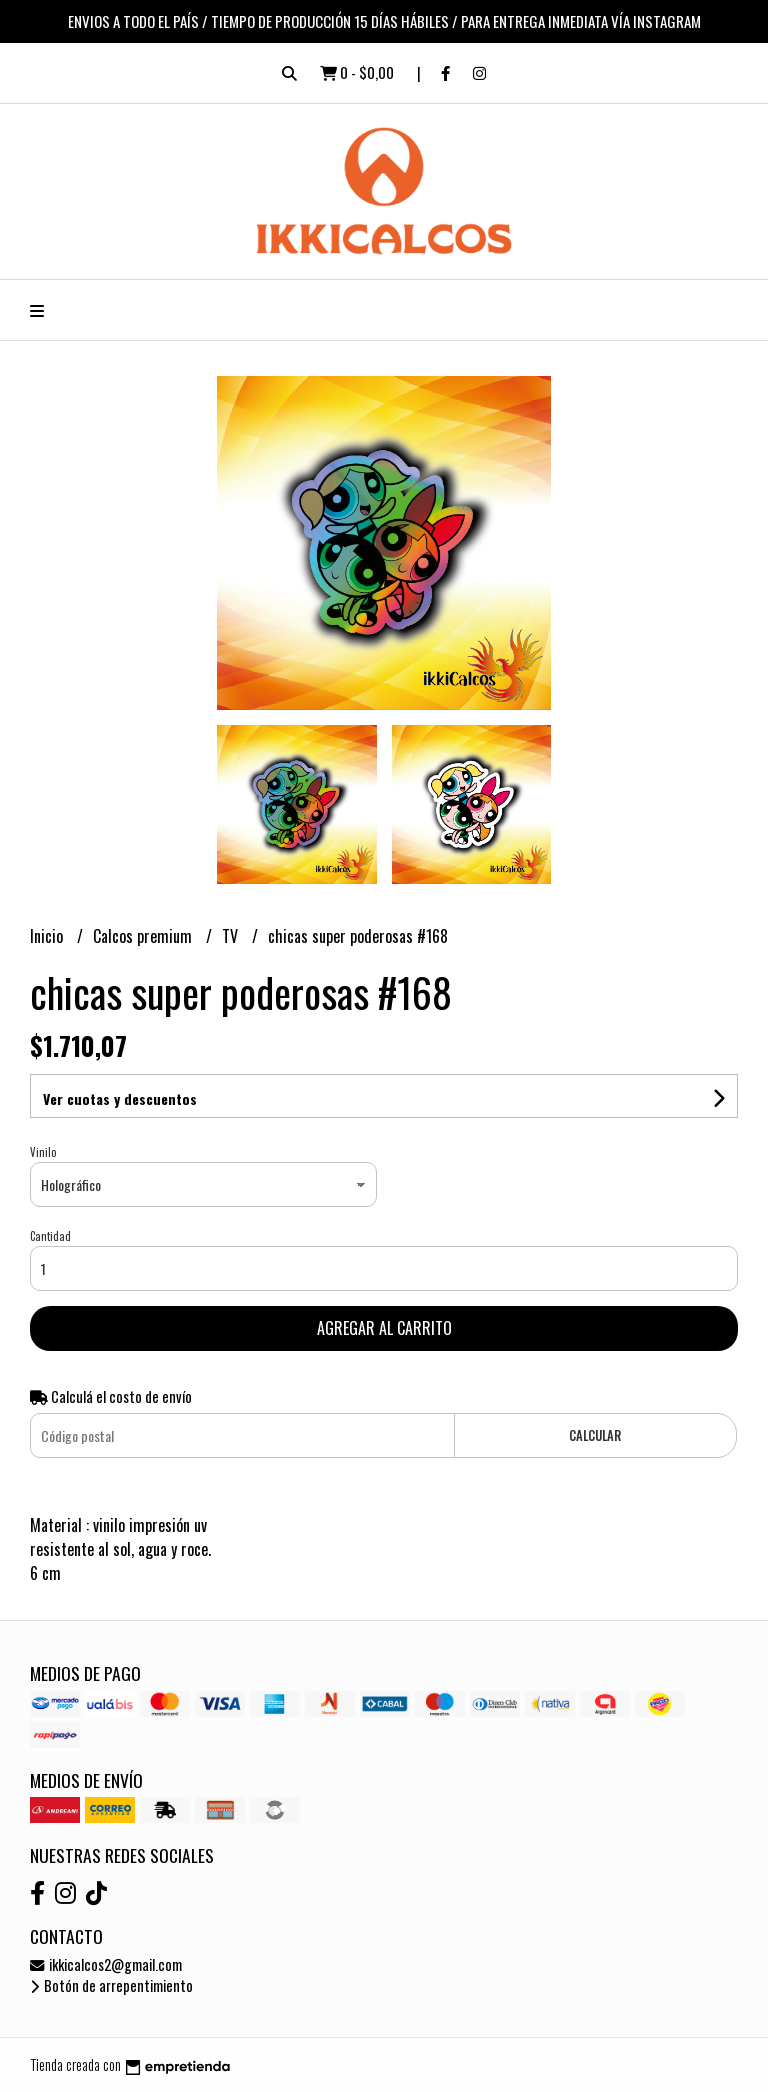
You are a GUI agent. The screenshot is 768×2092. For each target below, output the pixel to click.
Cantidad (50, 1236)
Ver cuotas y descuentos (120, 1098)
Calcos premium (144, 936)
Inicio (48, 936)
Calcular (595, 1435)
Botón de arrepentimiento (111, 1985)
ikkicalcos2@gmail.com (106, 1964)
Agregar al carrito (384, 1328)
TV (232, 936)
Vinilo (43, 1152)
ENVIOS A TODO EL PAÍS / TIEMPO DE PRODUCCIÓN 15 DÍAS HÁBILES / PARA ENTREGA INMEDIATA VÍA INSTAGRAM (384, 21)
